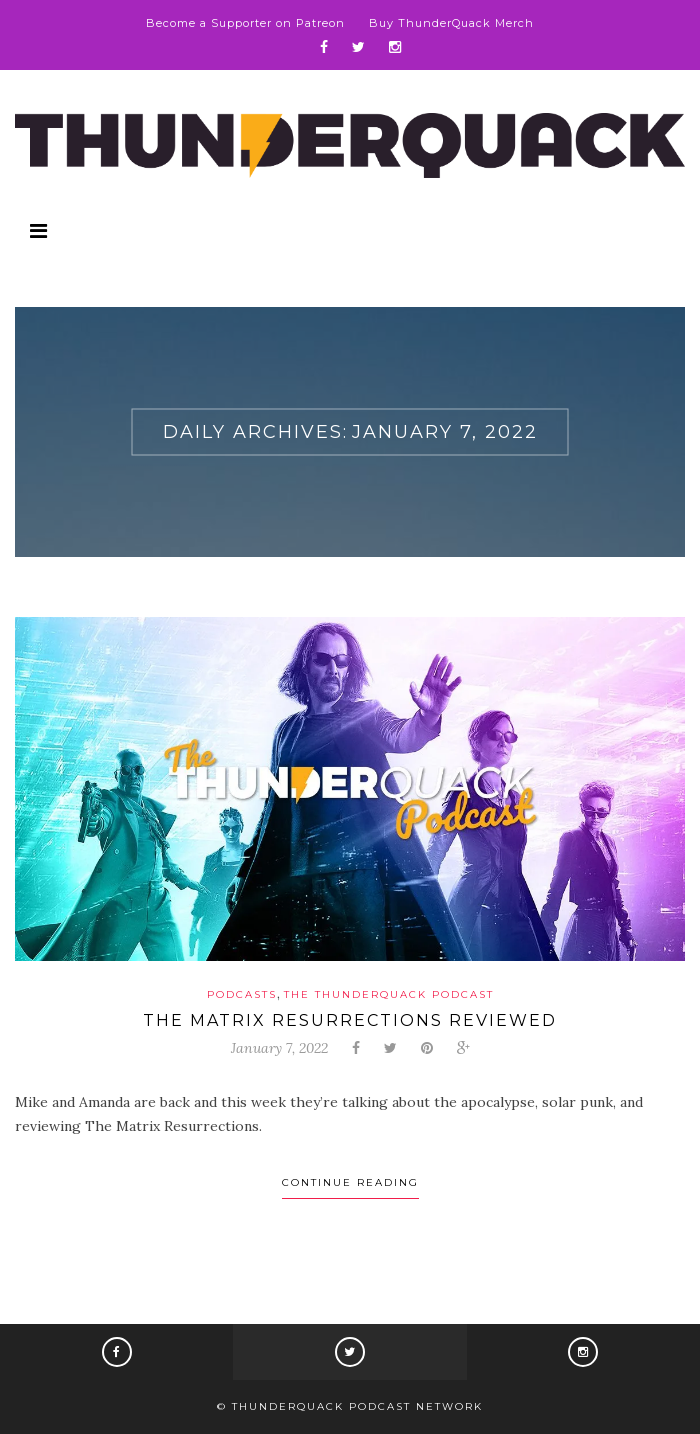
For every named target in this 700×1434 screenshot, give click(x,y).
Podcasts (242, 994)
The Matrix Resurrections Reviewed (350, 1020)
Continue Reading (350, 1182)
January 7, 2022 (279, 1048)
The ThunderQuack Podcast (389, 994)
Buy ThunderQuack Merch (451, 23)
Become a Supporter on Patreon (245, 23)
